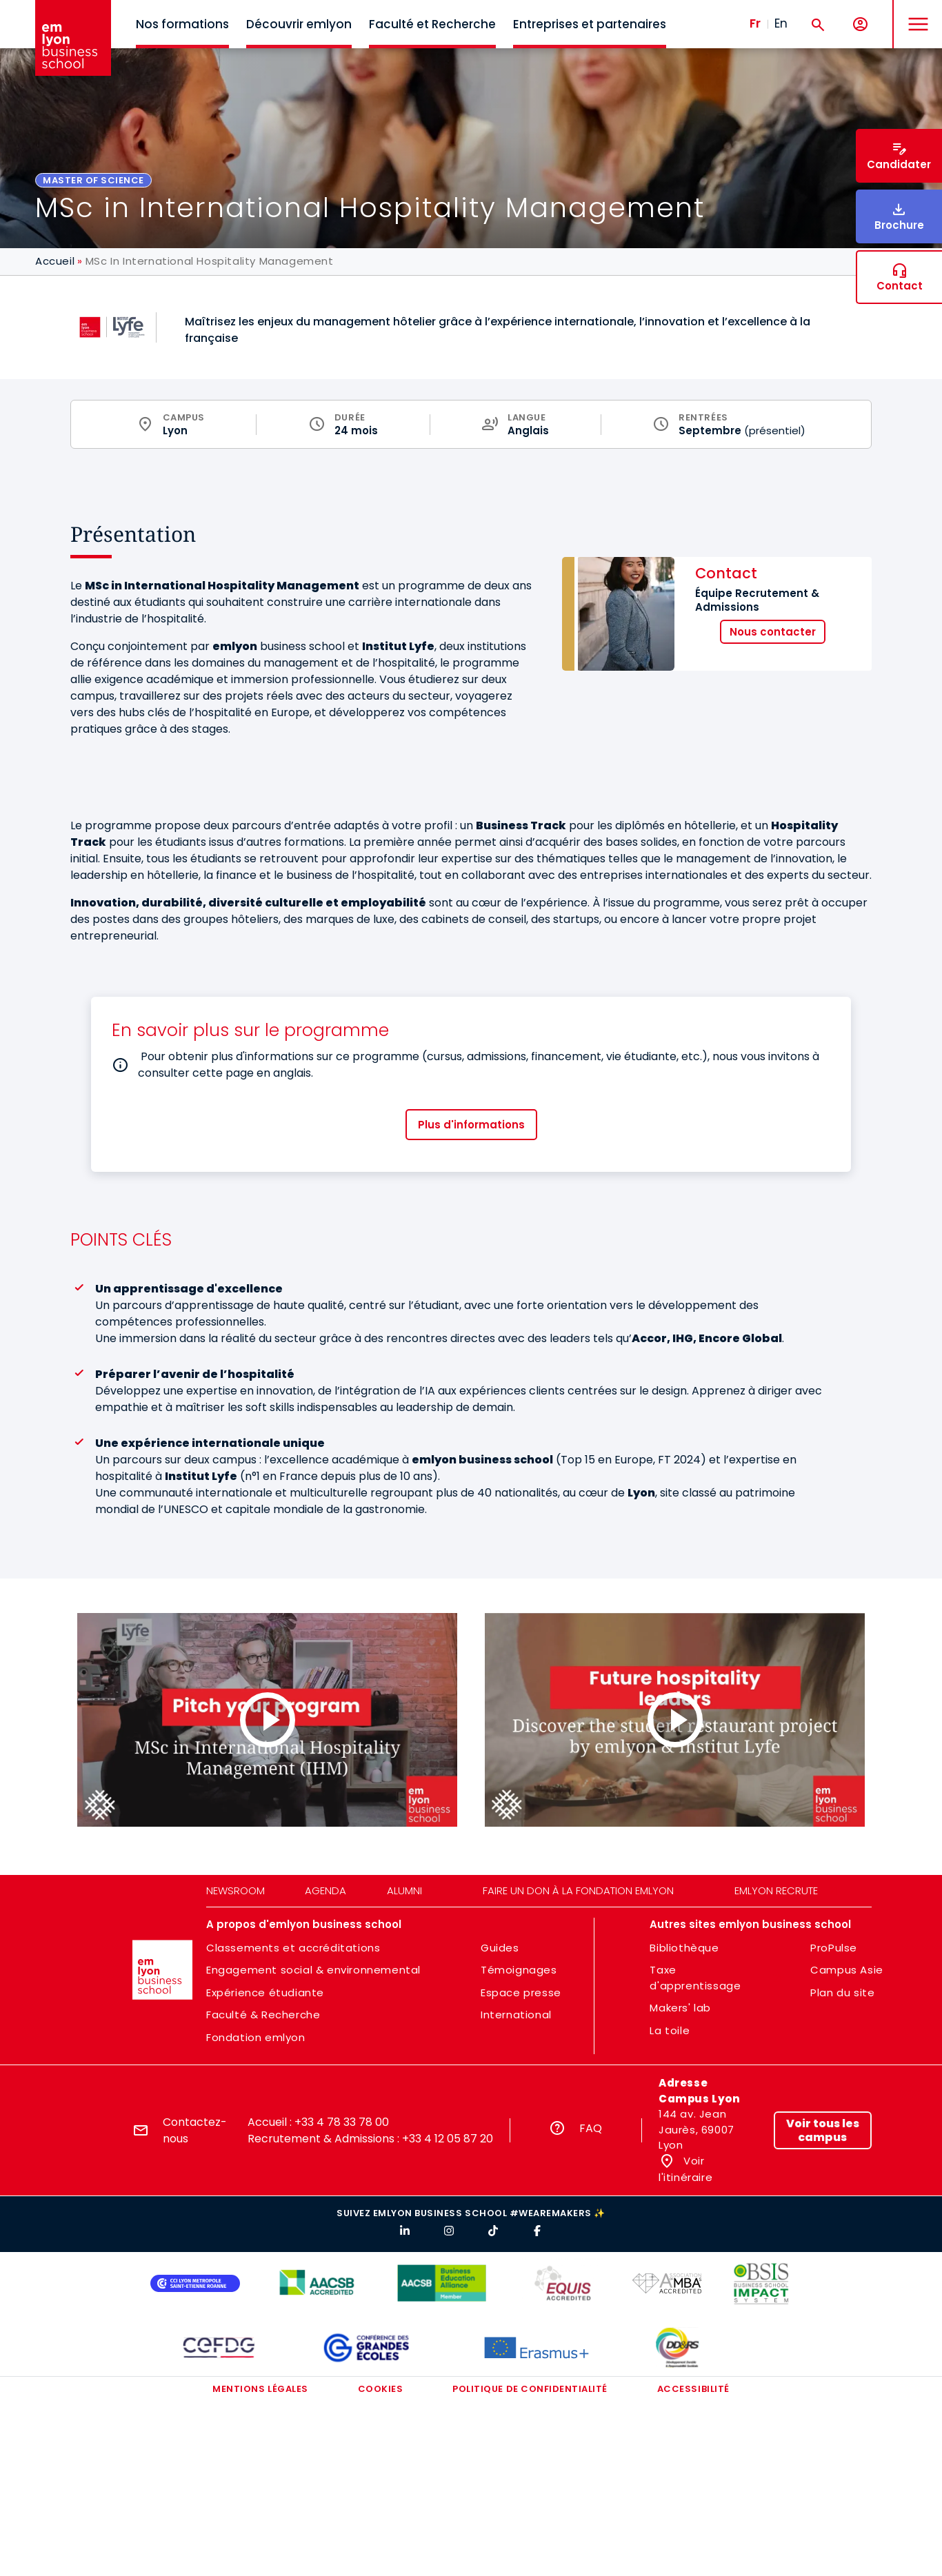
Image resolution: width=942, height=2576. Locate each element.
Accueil (54, 261)
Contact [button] (899, 285)
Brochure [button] (899, 225)
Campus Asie (846, 1970)
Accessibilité (693, 2388)
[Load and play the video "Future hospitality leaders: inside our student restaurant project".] (675, 1719)
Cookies (380, 2388)
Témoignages (519, 1970)
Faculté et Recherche (432, 24)
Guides (500, 1947)
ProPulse (833, 1947)
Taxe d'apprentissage (695, 1978)
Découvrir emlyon (299, 24)
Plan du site (842, 1992)
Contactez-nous (195, 2130)
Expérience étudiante (265, 1992)
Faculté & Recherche (263, 2014)
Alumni (404, 1890)
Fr (755, 23)
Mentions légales (260, 2388)
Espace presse (521, 1992)
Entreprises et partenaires (589, 24)
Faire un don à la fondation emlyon (578, 1890)
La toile (670, 2030)
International (516, 2014)
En (781, 23)
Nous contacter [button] (773, 632)
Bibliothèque (684, 1947)
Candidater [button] (899, 164)
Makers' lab (680, 2007)
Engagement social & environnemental (313, 1970)
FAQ (590, 2128)
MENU (914, 13)
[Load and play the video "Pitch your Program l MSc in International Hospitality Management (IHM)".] (267, 1719)
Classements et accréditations (293, 1947)
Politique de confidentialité (530, 2388)
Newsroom (235, 1890)
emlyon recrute (776, 1890)
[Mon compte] (860, 24)
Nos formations (182, 24)
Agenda (325, 1890)
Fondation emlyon (255, 2037)
